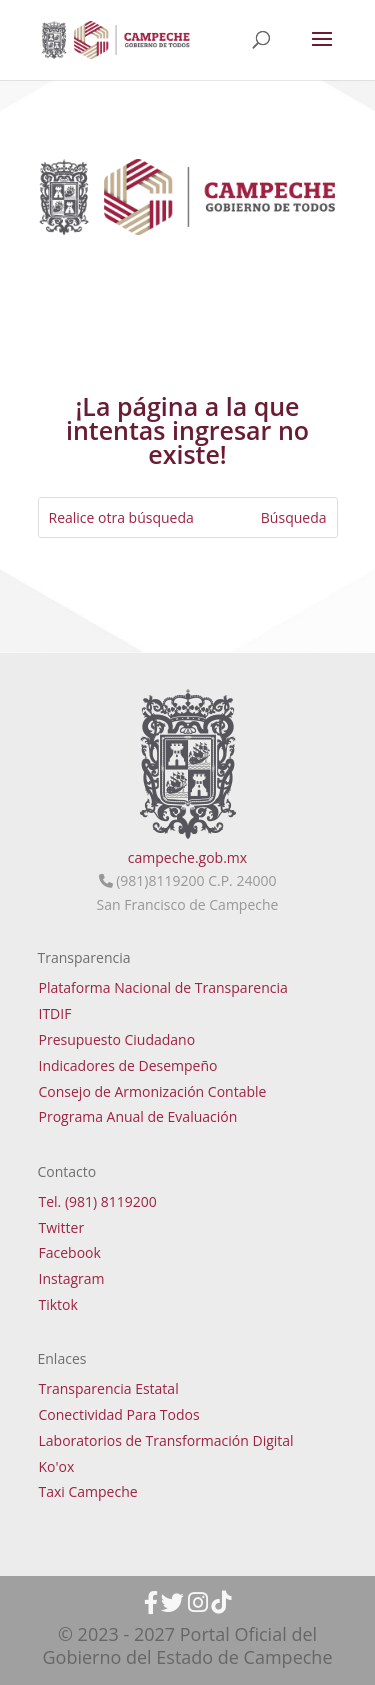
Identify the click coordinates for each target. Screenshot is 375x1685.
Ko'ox (57, 1466)
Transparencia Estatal (109, 1388)
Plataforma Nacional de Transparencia (163, 987)
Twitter (62, 1227)
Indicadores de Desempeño (128, 1065)
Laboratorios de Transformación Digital (166, 1440)
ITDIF (55, 1013)
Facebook (70, 1252)
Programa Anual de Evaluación (138, 1116)
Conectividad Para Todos (119, 1414)
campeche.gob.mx (187, 857)
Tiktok (58, 1304)
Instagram (72, 1278)
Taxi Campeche (88, 1491)
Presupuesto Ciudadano (117, 1039)
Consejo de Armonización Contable (153, 1091)
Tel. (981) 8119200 (98, 1201)
